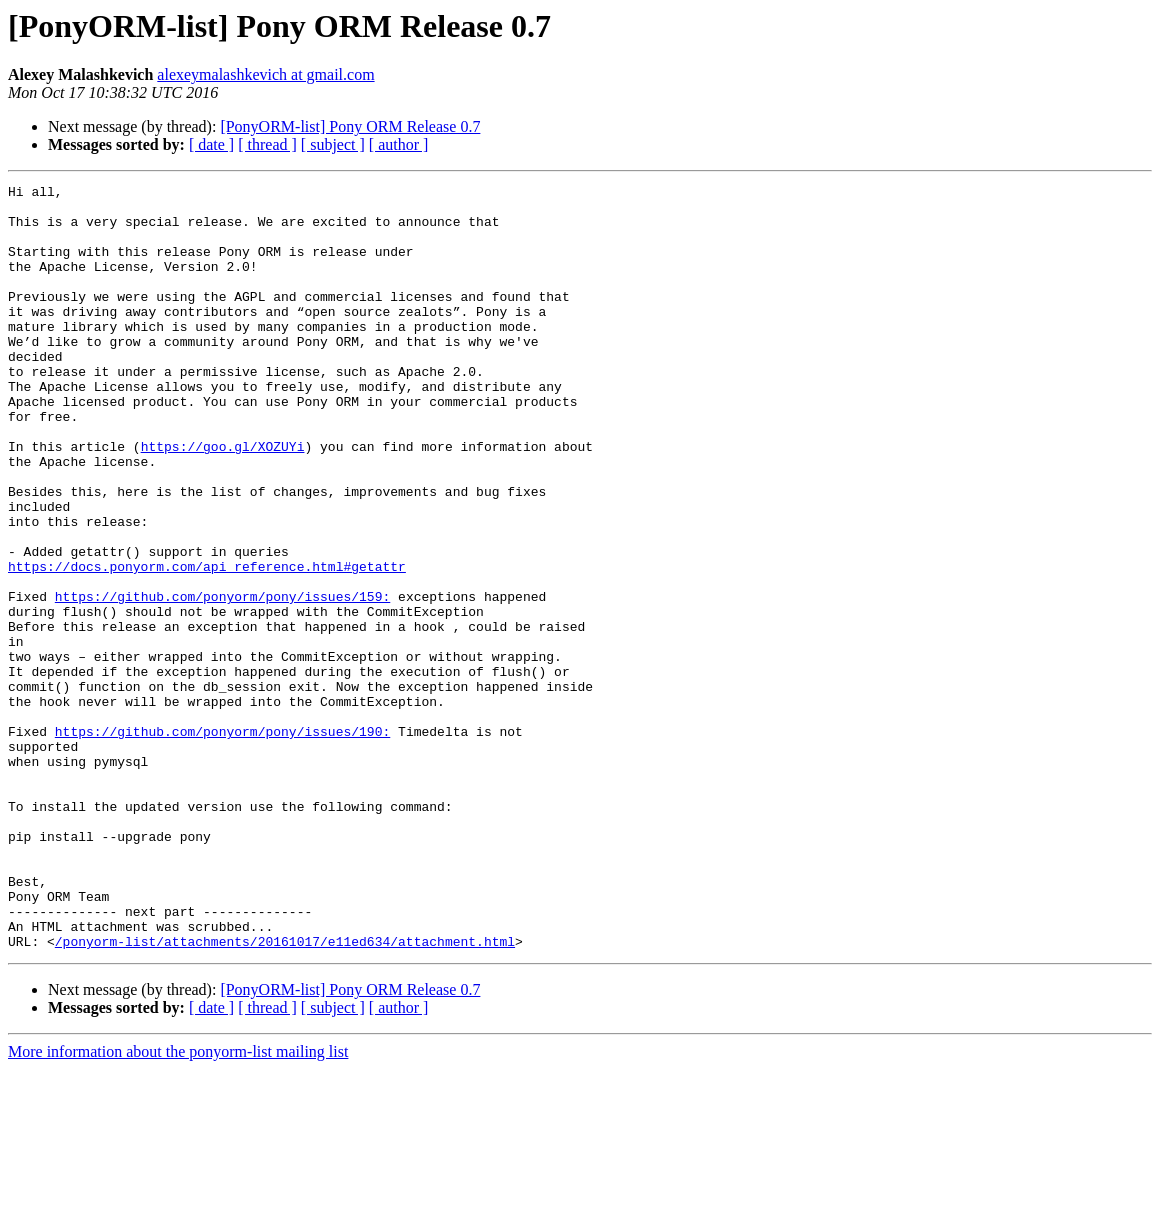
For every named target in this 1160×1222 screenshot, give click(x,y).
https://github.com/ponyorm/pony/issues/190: (222, 842)
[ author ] (399, 144)
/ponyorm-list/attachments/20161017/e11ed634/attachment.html (285, 1094)
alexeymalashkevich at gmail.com (265, 74)
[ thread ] (267, 144)
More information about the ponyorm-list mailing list (178, 1204)
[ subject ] (333, 144)
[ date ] (211, 144)
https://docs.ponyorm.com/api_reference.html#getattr (207, 644)
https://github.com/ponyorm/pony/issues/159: (222, 680)
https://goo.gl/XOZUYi (223, 500)
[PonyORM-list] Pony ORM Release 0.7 (350, 126)
